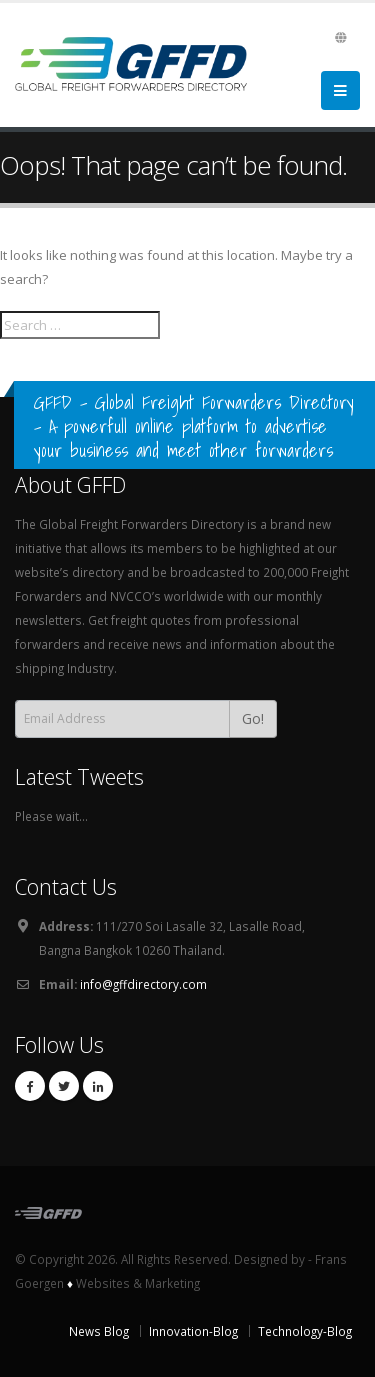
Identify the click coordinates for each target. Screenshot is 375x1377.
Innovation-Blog (193, 1331)
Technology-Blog (305, 1331)
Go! (253, 718)
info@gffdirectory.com (143, 984)
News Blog (99, 1331)
